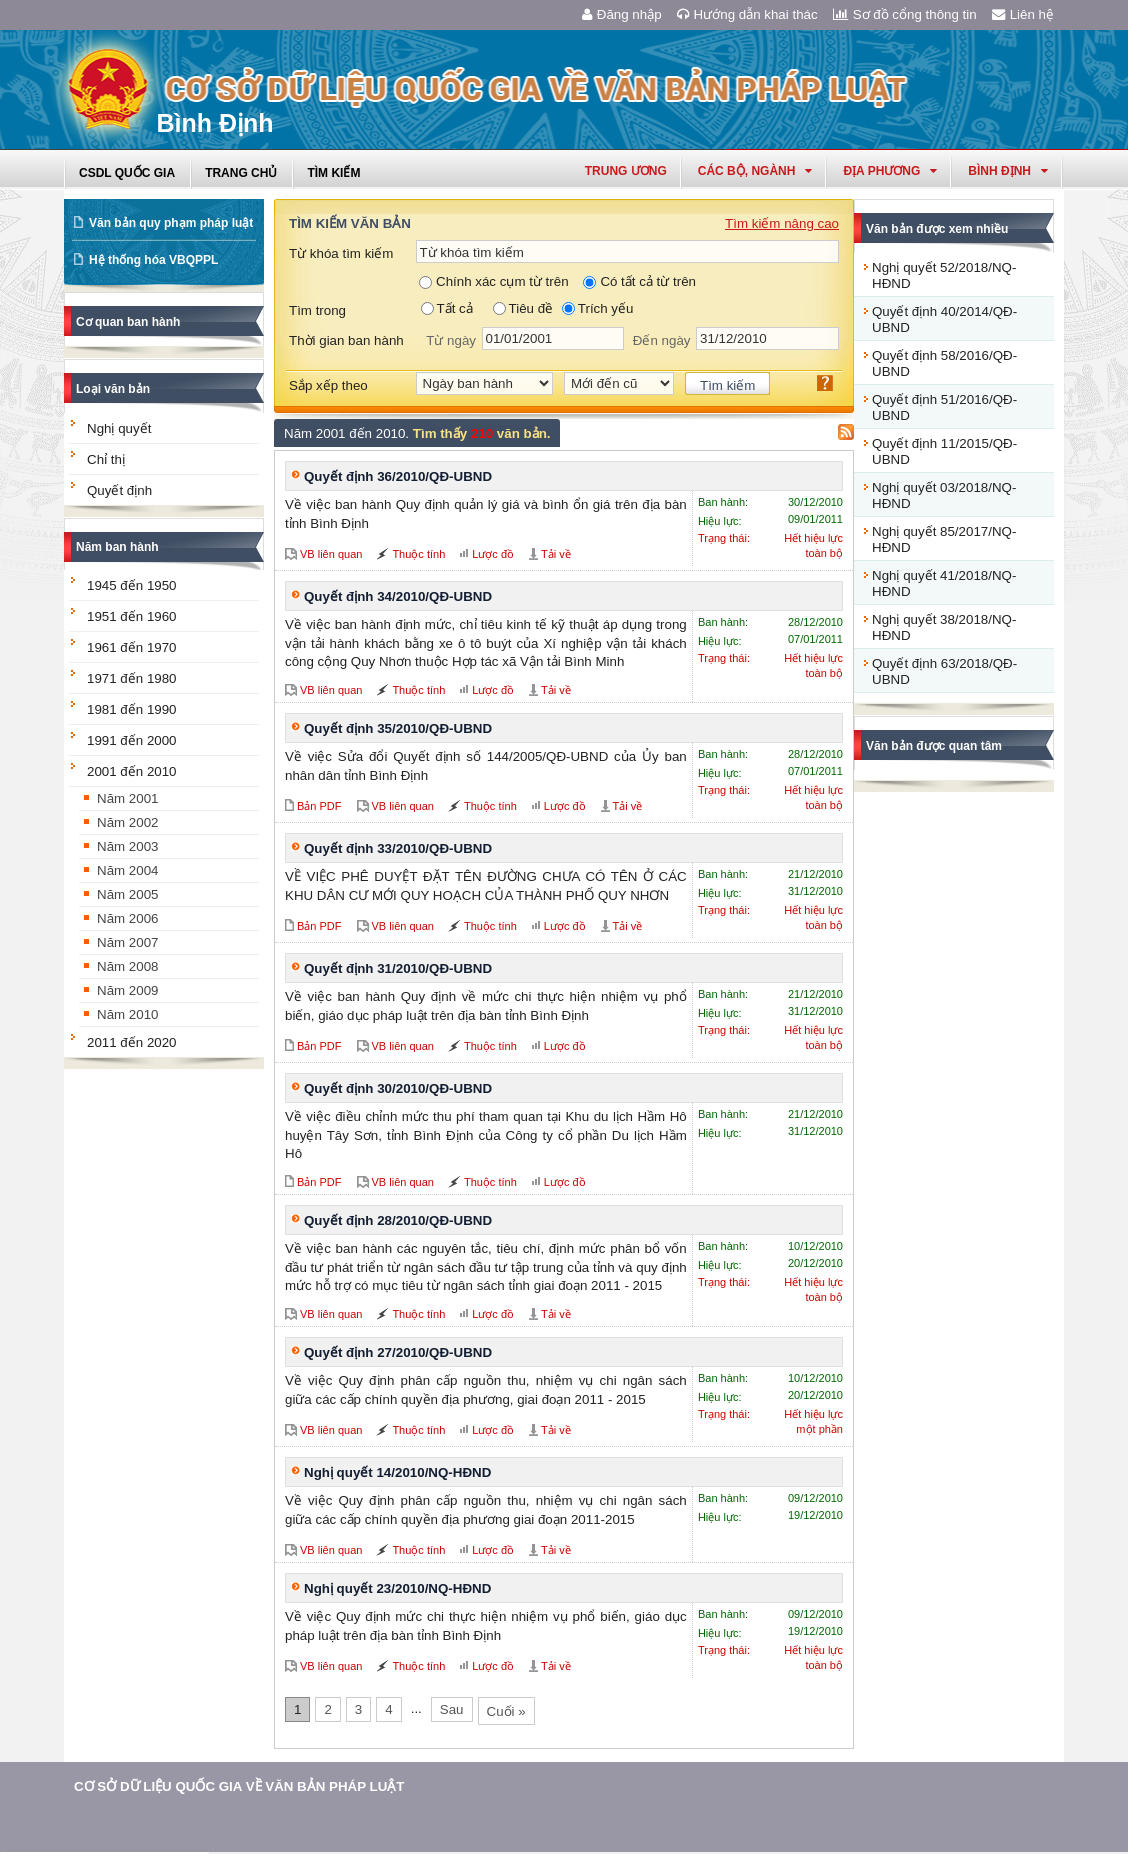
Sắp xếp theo (328, 385)
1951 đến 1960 (132, 616)
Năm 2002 (128, 822)
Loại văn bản (113, 389)
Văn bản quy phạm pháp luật (171, 223)
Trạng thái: (724, 538)
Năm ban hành (117, 547)
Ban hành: (723, 502)
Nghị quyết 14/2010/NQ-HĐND (397, 1472)
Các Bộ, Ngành (755, 171)
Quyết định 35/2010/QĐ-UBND (398, 728)
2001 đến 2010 (132, 771)
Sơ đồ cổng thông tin (905, 14)
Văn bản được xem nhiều (937, 229)
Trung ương (626, 171)
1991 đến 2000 (132, 740)
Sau (452, 1709)
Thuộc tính (418, 554)
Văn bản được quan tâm (934, 746)
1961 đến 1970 (132, 647)
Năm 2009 (128, 990)
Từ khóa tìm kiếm (341, 253)
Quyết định (119, 490)
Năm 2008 (128, 966)
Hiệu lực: (720, 521)
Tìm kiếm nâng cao (782, 223)
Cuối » (506, 1711)
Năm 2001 (128, 798)
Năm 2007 (128, 942)
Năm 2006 (128, 918)
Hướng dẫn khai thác (747, 14)
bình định (1008, 171)
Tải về (556, 554)
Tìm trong (317, 310)
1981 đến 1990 (132, 709)
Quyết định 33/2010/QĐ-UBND (398, 848)
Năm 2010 (128, 1014)
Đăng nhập (622, 14)
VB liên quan (331, 554)
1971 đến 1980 (132, 678)
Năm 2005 (128, 894)
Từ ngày (451, 340)
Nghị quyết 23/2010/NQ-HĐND (397, 1588)
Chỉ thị (106, 459)
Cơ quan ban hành (128, 322)
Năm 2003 (128, 846)
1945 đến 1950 (132, 585)
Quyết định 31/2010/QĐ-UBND (398, 968)
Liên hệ (1023, 14)
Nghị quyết (119, 428)
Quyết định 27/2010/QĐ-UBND (398, 1352)
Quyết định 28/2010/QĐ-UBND (398, 1220)
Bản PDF (319, 806)
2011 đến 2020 (132, 1042)
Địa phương (890, 171)
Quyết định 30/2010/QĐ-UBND (398, 1088)
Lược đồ (493, 554)
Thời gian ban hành (346, 340)
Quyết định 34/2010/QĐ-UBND (398, 596)
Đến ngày (662, 340)
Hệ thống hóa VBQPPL (153, 260)
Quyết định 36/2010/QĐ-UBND (398, 476)
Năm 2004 (128, 870)
